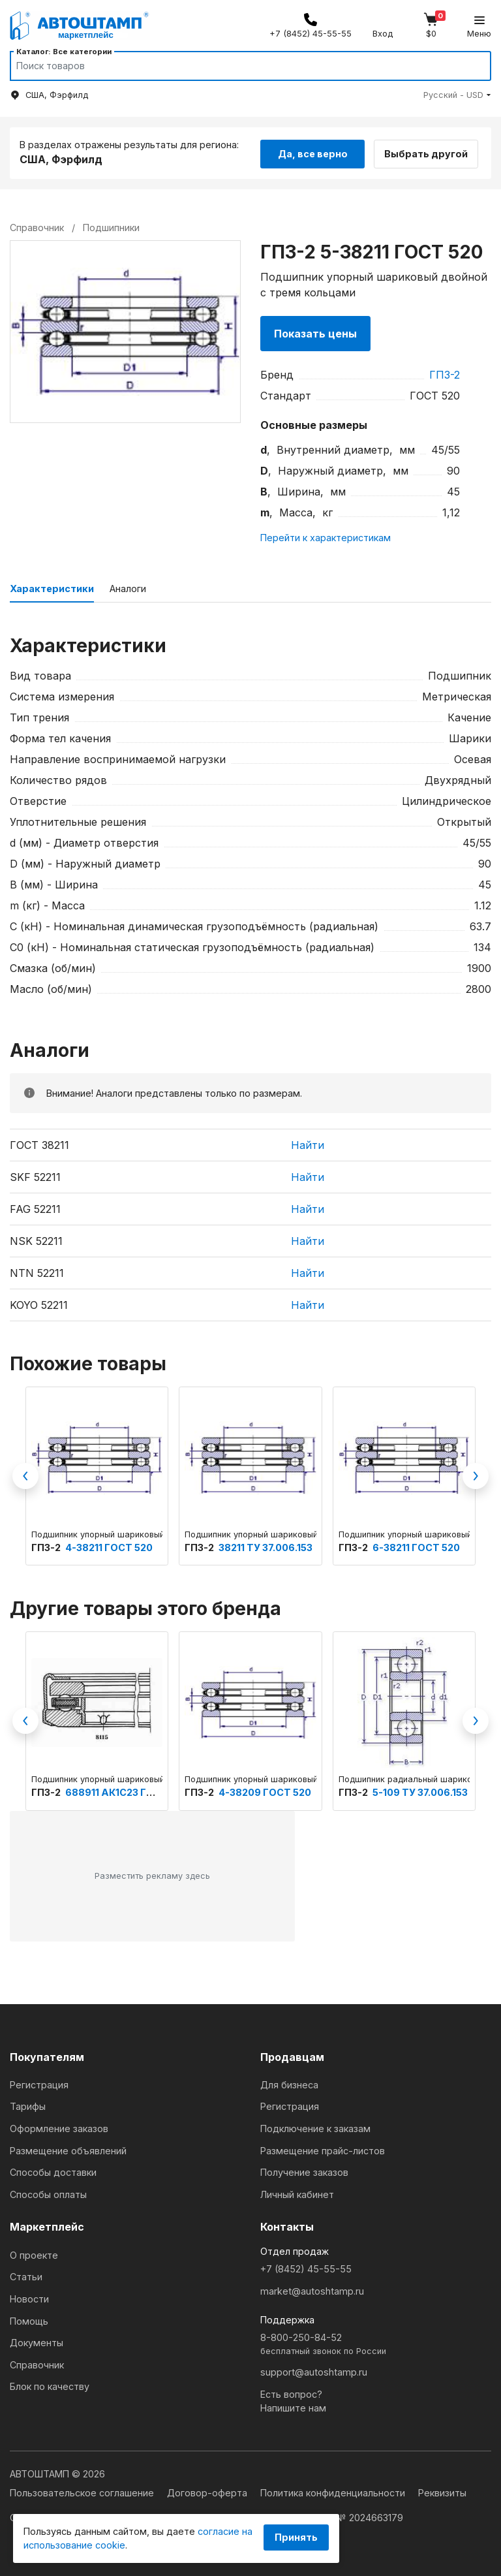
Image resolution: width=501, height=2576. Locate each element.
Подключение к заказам (315, 2127)
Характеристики (52, 587)
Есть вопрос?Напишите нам (293, 2400)
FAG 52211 (35, 1208)
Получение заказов (304, 2171)
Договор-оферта (208, 2492)
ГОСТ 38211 (39, 1144)
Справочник (37, 2363)
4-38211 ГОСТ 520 (109, 1546)
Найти (307, 1144)
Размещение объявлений (68, 2149)
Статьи (26, 2276)
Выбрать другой (430, 151)
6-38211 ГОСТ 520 (416, 1546)
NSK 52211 (36, 1240)
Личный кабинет (297, 2193)
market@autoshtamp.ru (312, 2289)
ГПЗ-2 (444, 373)
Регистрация (39, 2083)
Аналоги (128, 587)
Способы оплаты (48, 2193)
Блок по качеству (49, 2385)
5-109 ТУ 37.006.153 (420, 1791)
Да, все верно (313, 151)
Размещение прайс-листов (322, 2149)
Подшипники (111, 226)
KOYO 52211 (39, 1304)
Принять (296, 2537)
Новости (29, 2297)
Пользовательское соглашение (83, 2492)
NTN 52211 (37, 1272)
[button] (457, 95)
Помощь (29, 2319)
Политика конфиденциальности (334, 2492)
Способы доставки (53, 2171)
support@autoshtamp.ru (313, 2370)
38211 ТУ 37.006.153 (265, 1546)
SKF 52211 (35, 1176)
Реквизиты (442, 2492)
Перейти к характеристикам (325, 536)
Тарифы (28, 2105)
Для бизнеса (289, 2083)
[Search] (238, 66)
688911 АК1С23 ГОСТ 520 (127, 1791)
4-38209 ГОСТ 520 (265, 1791)
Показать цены (315, 332)
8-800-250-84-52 (375, 2344)
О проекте (34, 2253)
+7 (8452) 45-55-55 (306, 2268)
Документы (36, 2342)
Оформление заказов (59, 2127)
